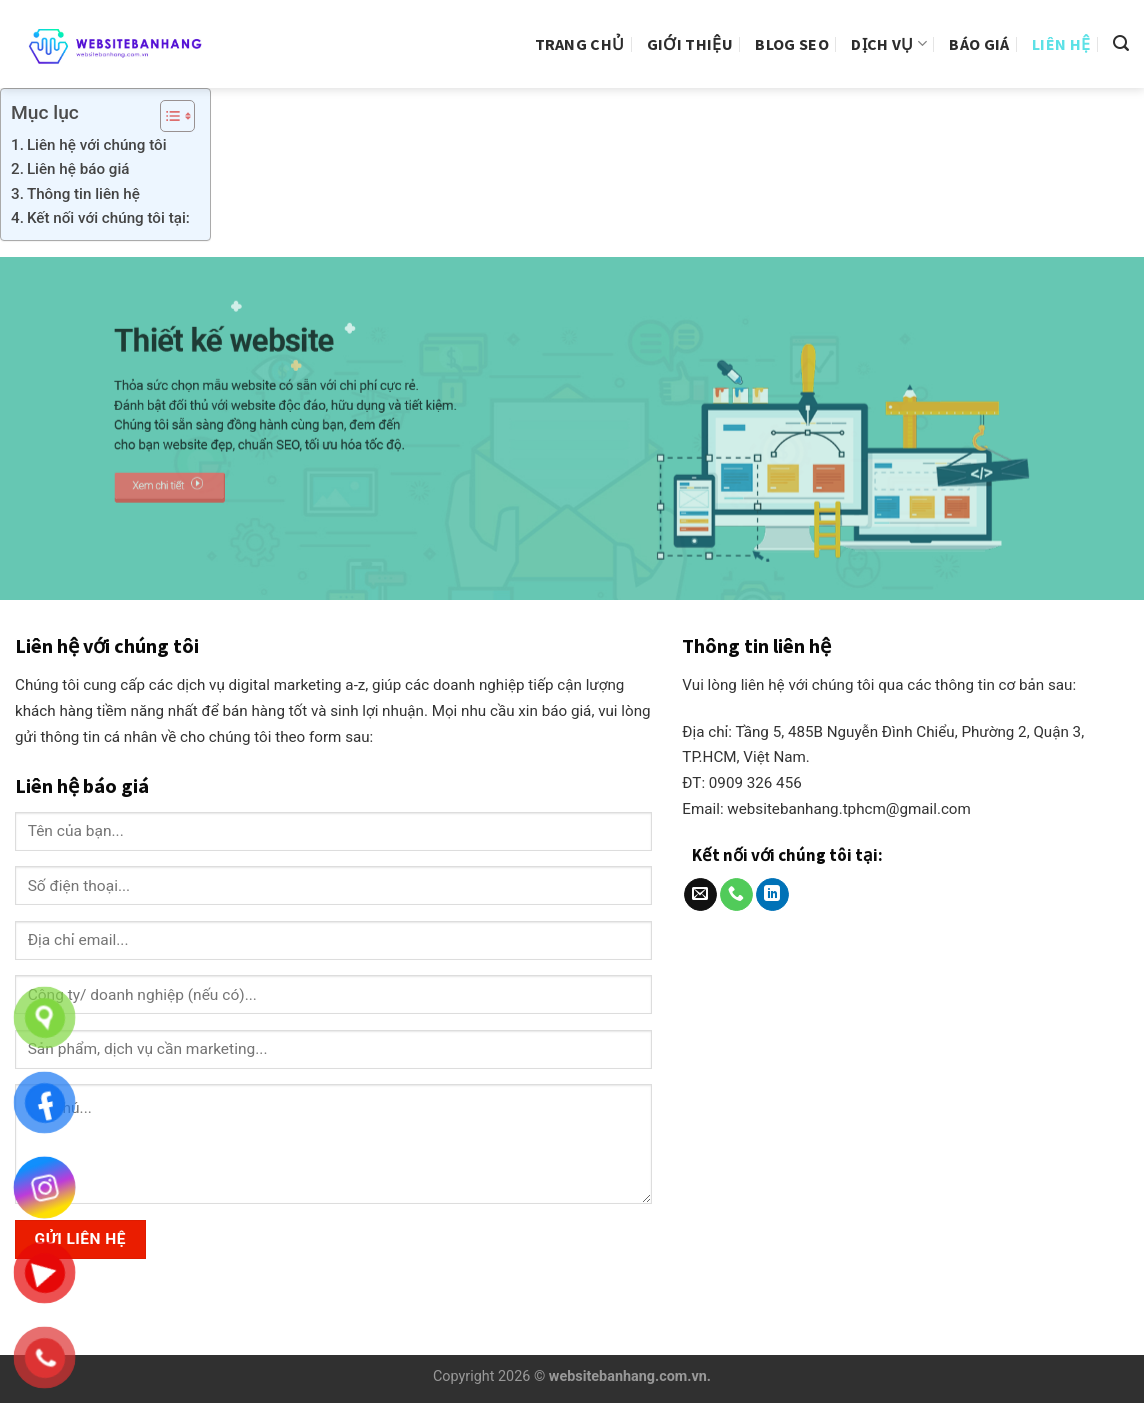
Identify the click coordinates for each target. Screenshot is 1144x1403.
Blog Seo (792, 44)
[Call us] (736, 895)
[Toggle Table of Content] (167, 116)
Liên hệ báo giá (78, 169)
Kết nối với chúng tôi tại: (108, 218)
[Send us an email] (700, 895)
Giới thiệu (690, 44)
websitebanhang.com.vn (628, 1376)
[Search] (1121, 43)
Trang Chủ (580, 44)
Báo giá (979, 44)
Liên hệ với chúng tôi (97, 145)
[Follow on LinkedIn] (772, 895)
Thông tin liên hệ (83, 194)
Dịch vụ (889, 44)
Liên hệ (1061, 44)
